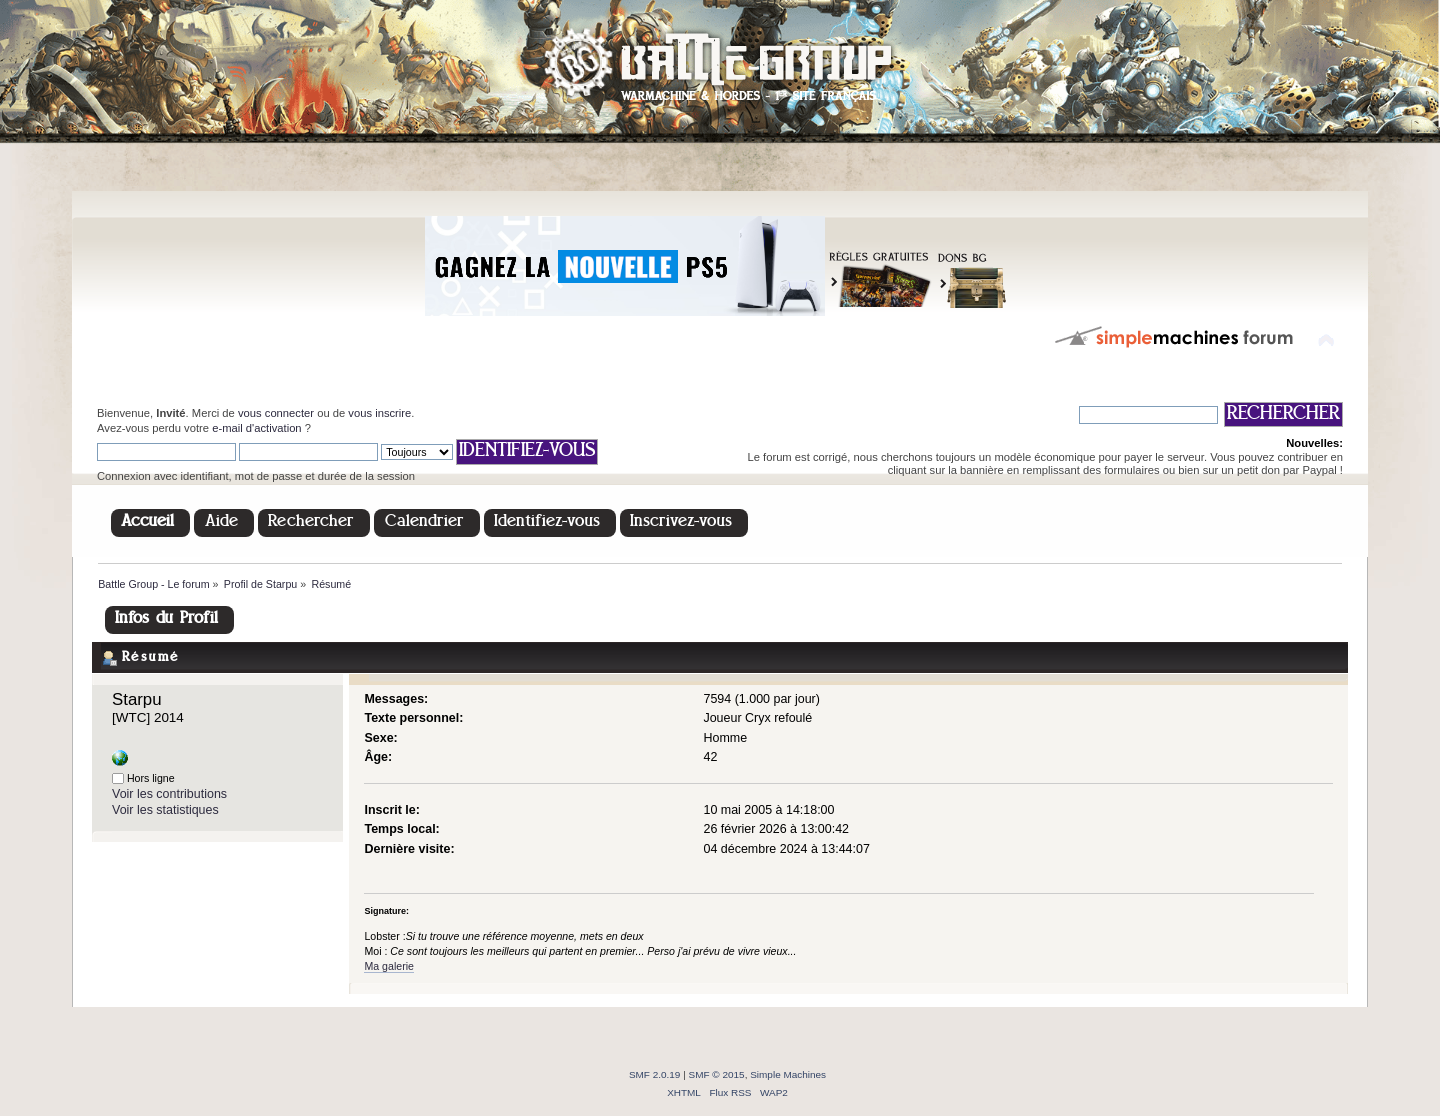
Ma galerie (388, 966)
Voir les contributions (169, 794)
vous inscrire (379, 413)
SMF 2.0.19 (655, 1074)
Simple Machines (788, 1074)
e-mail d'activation (256, 428)
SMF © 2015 (717, 1074)
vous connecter (276, 413)
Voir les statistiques (165, 810)
